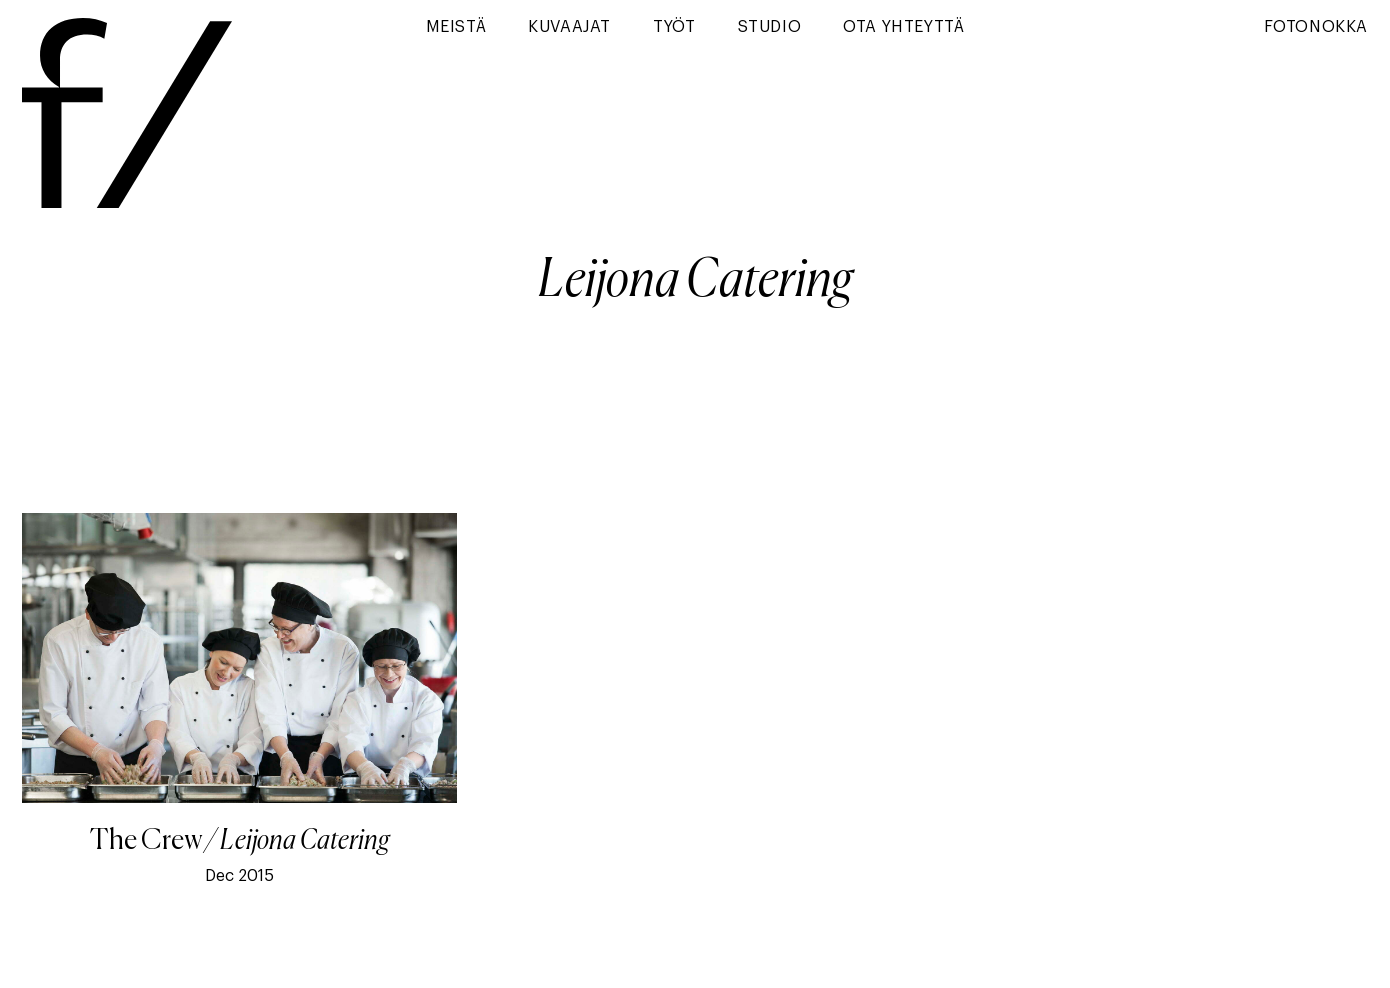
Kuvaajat (569, 27)
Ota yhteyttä (903, 27)
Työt (674, 27)
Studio (770, 27)
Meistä (456, 27)
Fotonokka (1316, 27)
